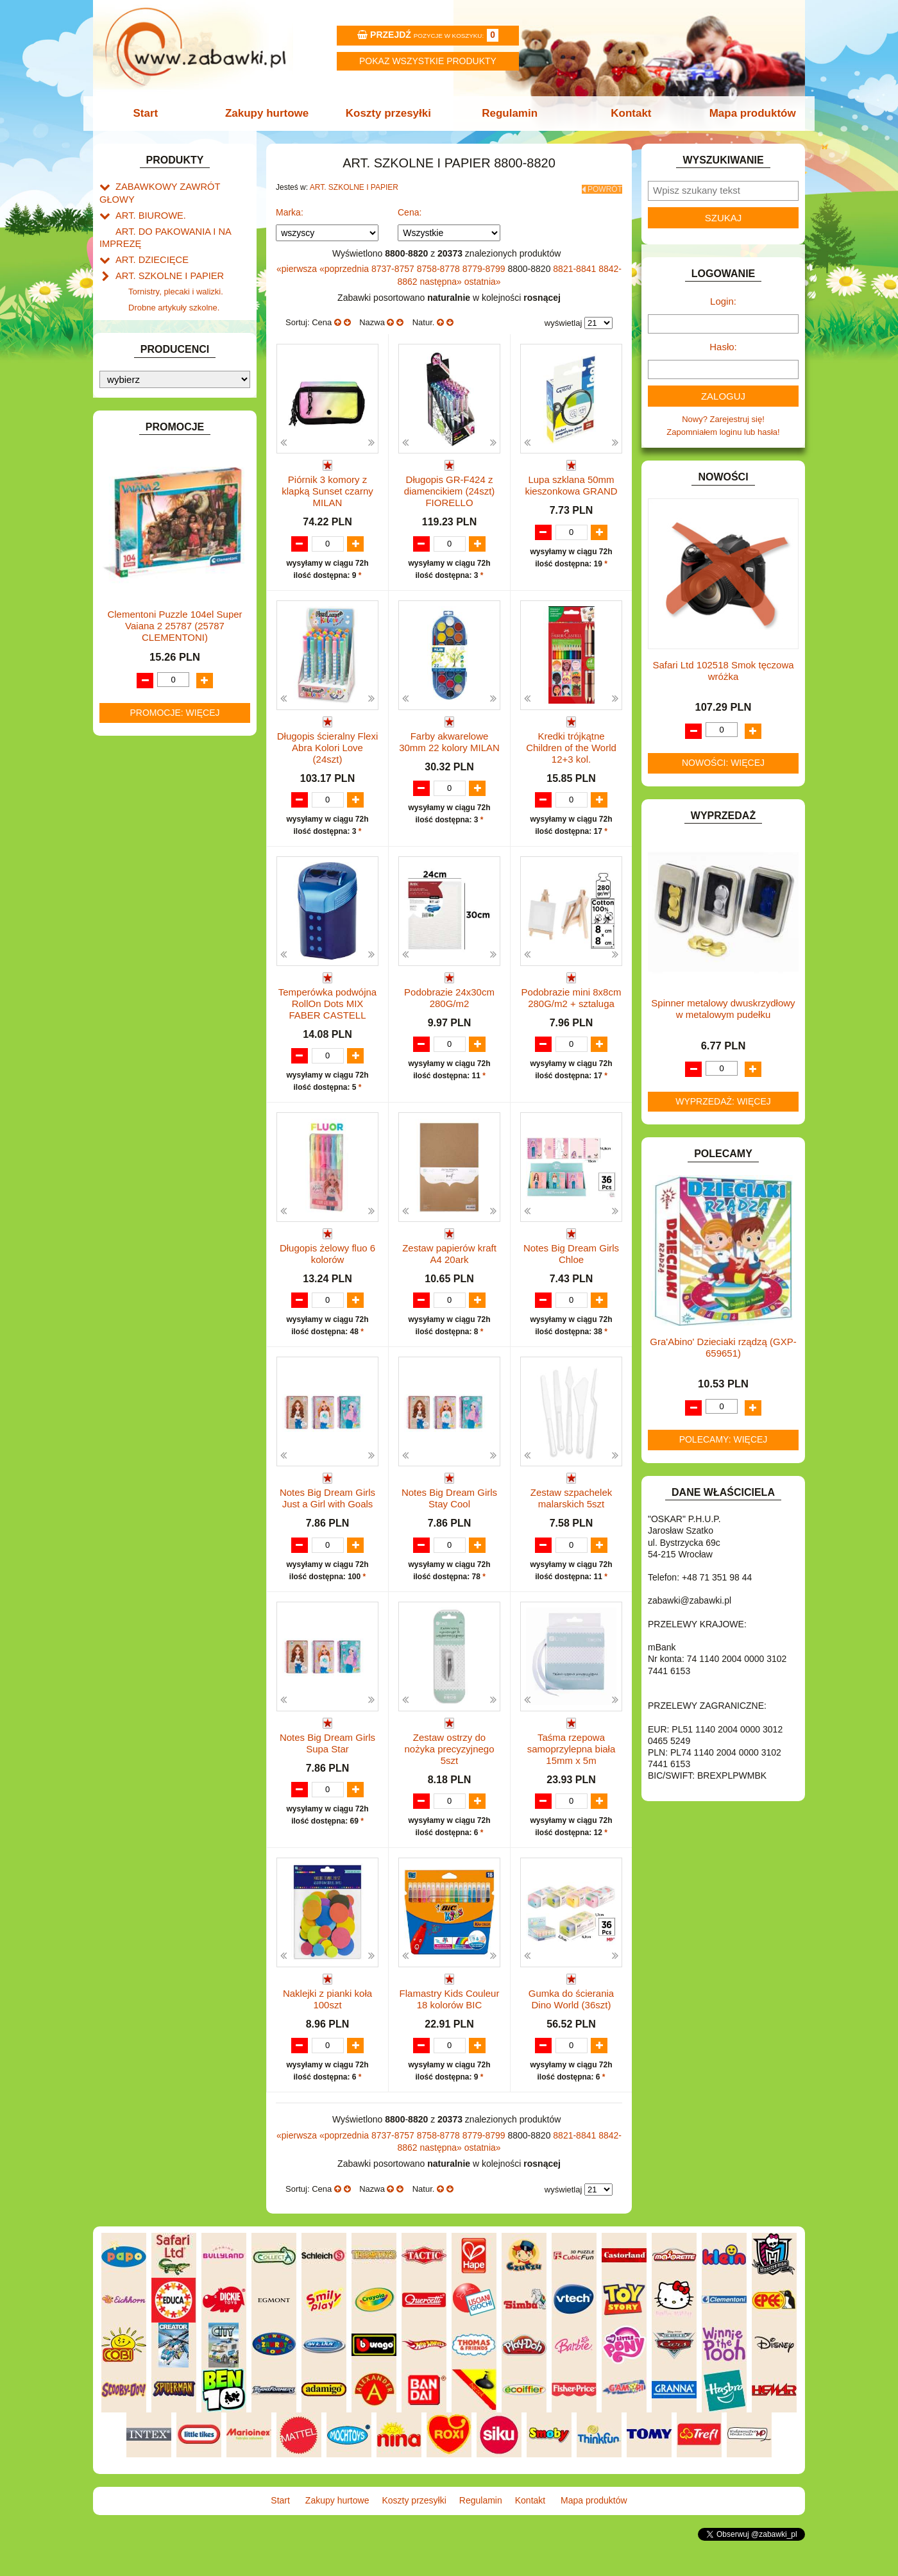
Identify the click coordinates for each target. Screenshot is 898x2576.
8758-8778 (439, 265)
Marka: (289, 208)
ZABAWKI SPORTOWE (159, 867)
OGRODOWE (141, 750)
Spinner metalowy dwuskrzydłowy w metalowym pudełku (723, 1008)
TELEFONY (137, 824)
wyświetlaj (563, 319)
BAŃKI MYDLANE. (150, 376)
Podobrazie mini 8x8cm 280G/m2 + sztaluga (571, 996)
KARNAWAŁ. (139, 607)
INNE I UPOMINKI (149, 552)
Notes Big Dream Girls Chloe (571, 1252)
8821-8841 (575, 265)
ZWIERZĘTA (139, 882)
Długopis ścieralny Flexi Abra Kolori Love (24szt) (327, 744)
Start (152, 113)
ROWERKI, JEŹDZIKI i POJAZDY (178, 794)
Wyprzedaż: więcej (723, 1101)
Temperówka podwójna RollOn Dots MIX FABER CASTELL (327, 1002)
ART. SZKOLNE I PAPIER (163, 255)
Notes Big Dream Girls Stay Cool (449, 1509)
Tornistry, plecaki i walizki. (175, 270)
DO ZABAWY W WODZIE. (164, 493)
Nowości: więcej (723, 763)
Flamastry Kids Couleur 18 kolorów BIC (450, 2024)
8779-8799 (485, 265)
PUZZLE (131, 779)
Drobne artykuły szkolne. (173, 284)
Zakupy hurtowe (270, 113)
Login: (723, 301)
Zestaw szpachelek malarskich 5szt (571, 1509)
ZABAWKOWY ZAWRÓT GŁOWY (178, 186)
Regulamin (508, 113)
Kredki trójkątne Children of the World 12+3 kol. (571, 744)
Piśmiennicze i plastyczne (175, 313)
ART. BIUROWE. (146, 200)
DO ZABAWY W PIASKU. (162, 464)
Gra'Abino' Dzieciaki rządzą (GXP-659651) (723, 1347)
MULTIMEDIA (140, 720)
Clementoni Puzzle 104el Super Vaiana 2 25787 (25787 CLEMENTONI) (174, 1222)
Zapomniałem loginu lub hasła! (722, 432)
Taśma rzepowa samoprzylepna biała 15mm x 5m (571, 1773)
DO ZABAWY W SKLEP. (160, 479)
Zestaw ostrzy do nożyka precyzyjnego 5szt (449, 1773)
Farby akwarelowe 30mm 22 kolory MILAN (449, 738)
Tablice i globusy (158, 328)
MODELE (133, 706)
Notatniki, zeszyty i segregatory (186, 357)
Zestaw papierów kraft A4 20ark (449, 1252)
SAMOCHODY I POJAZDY (165, 809)
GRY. (125, 538)
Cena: (409, 208)
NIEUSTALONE (144, 897)
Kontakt (627, 113)
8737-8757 (394, 265)
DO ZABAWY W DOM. (157, 449)
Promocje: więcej (174, 1308)
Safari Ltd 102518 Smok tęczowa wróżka (722, 670)
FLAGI (127, 523)
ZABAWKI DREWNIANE (160, 853)
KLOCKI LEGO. (144, 636)
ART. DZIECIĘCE (147, 241)
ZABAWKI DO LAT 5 (153, 838)
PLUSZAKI (135, 765)
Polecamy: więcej (723, 1439)
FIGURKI (132, 508)
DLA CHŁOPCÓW (149, 406)
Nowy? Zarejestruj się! (723, 419)
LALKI (126, 692)
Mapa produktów (745, 113)
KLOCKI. (131, 622)
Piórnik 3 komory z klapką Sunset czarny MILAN (327, 487)
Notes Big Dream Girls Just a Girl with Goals (327, 1509)
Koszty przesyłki (389, 113)
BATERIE (133, 391)
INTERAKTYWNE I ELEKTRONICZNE (143, 587)
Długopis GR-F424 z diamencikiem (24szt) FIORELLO (449, 487)
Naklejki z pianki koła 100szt (327, 2024)
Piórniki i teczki (155, 299)
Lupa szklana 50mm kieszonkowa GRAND (571, 481)
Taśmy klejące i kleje (166, 343)
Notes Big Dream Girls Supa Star (327, 1767)
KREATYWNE (141, 651)
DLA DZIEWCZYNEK (154, 420)
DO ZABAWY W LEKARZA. (166, 435)
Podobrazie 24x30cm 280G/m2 (449, 996)
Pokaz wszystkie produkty (427, 61)
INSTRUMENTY (145, 567)
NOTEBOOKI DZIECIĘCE (163, 735)
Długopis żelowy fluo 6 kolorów (327, 1252)
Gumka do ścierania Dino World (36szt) (571, 2024)
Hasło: (723, 346)
